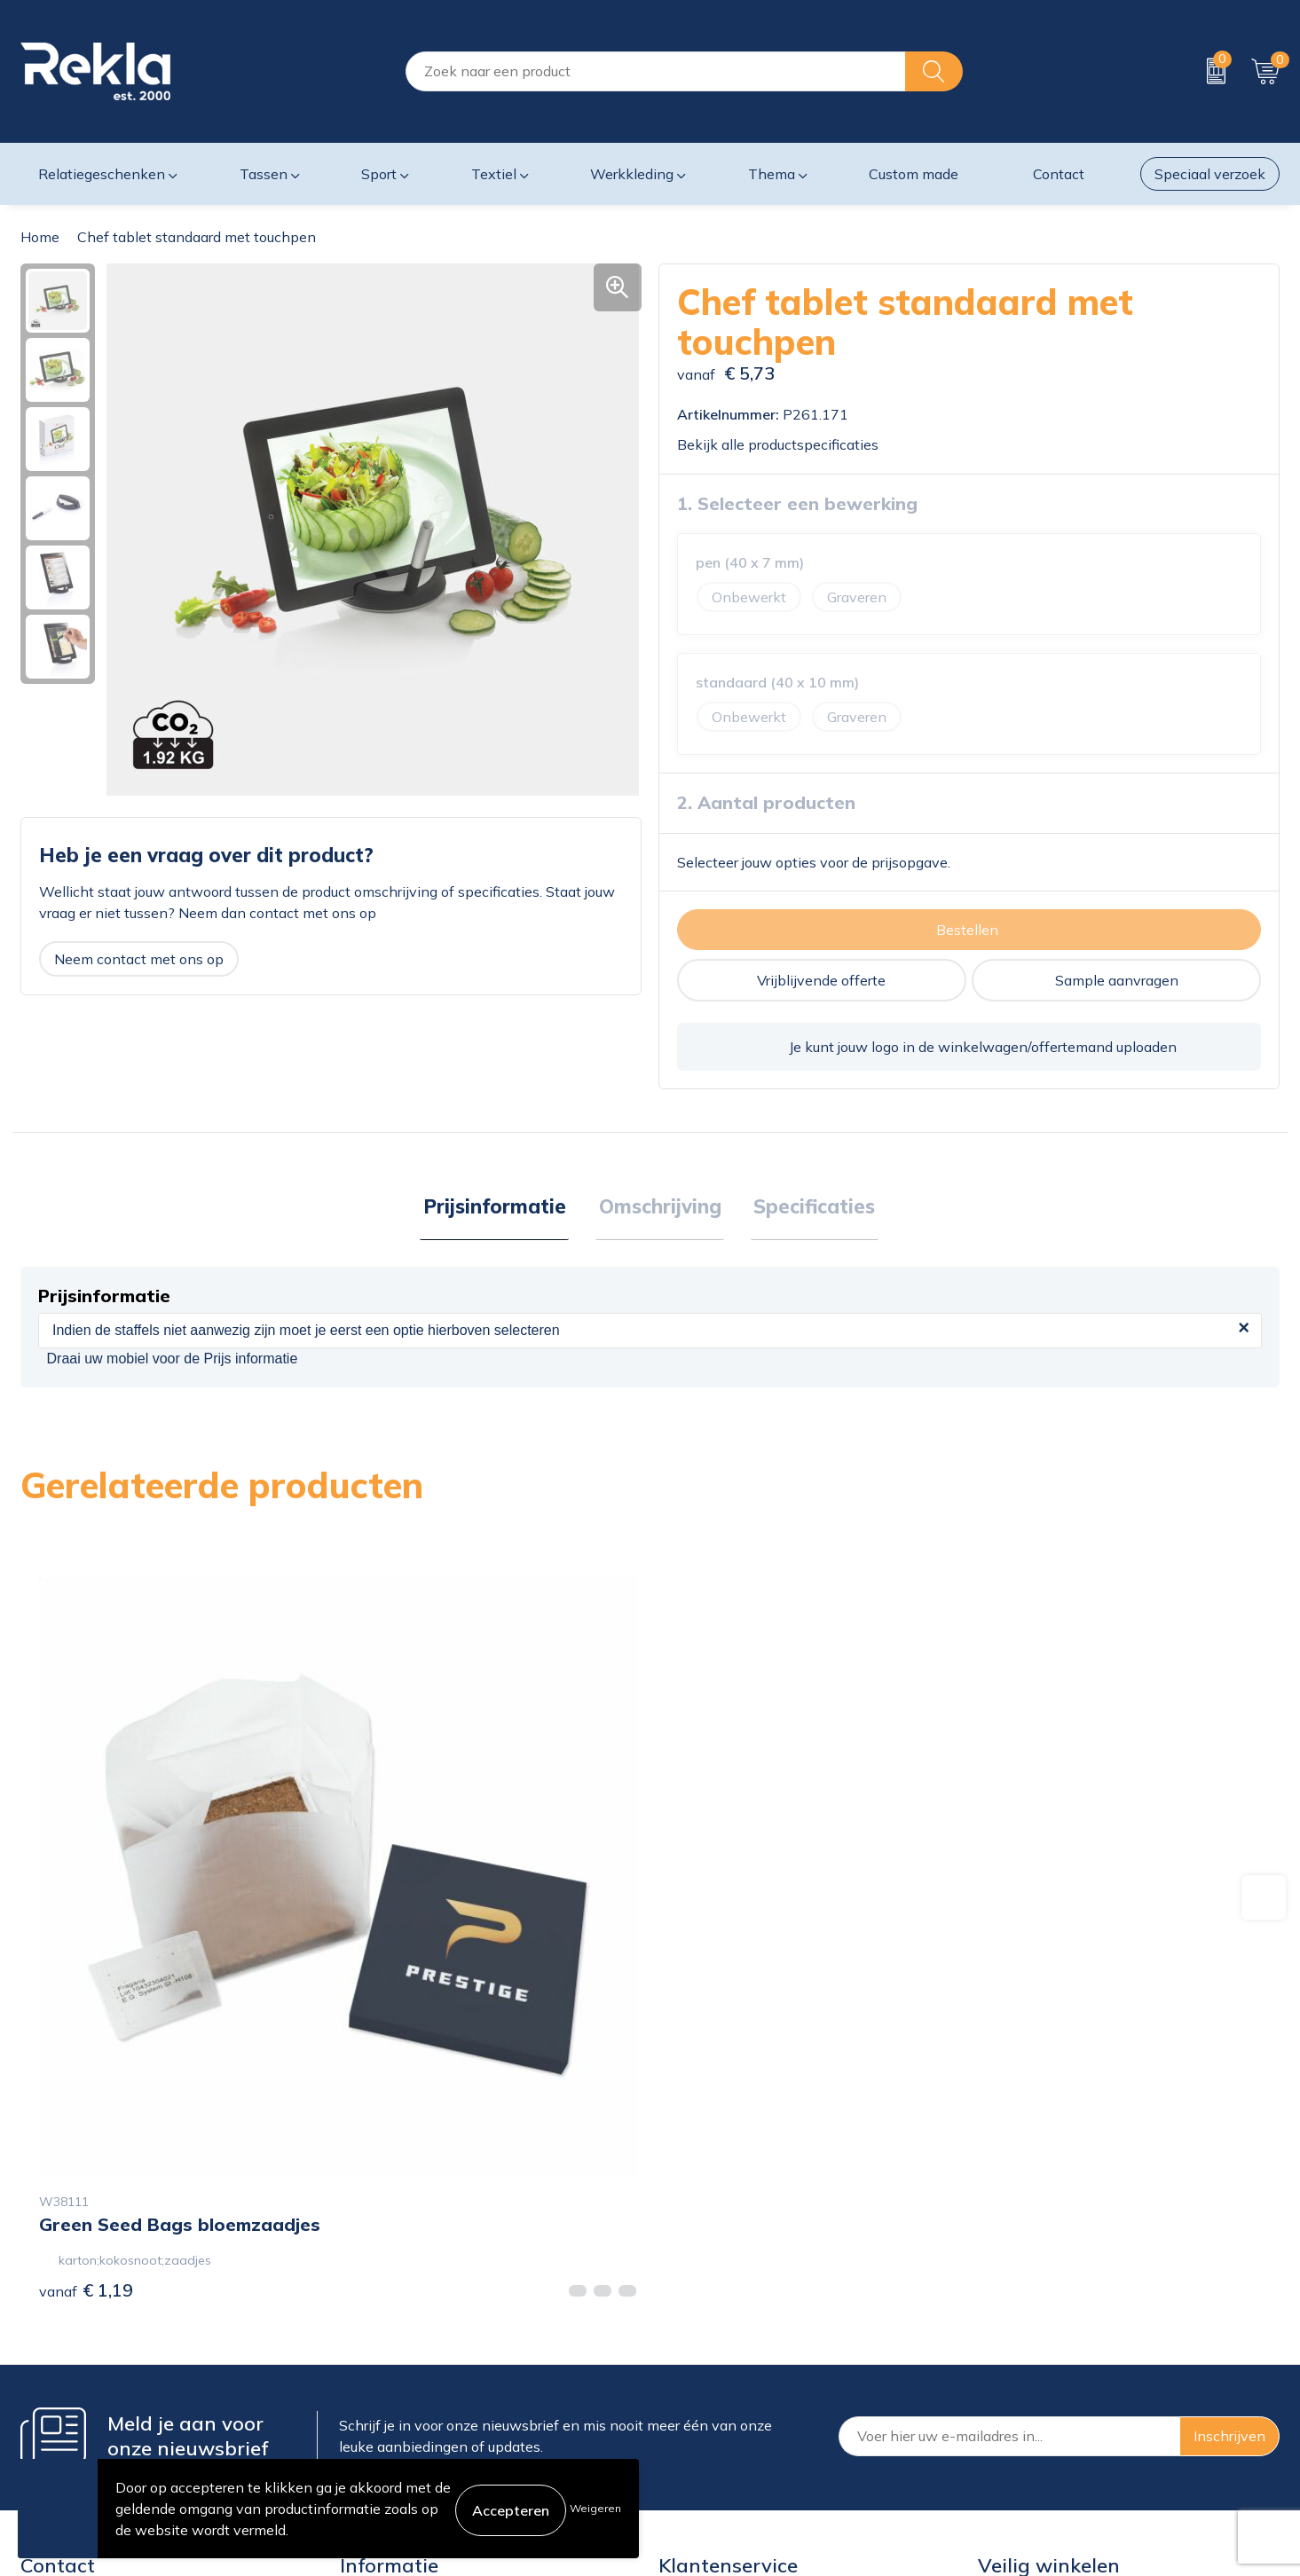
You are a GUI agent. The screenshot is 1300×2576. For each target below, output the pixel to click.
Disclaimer (1012, 2366)
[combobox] (656, 71)
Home (39, 237)
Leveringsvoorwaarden (1053, 2394)
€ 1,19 (86, 1999)
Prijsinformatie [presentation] (500, 1208)
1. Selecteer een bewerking (797, 503)
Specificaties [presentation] (809, 1208)
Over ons (369, 2309)
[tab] (500, 1209)
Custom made (913, 174)
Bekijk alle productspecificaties (784, 444)
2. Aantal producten (766, 802)
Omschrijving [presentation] (660, 1208)
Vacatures (372, 2337)
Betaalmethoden (713, 2366)
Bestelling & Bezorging (732, 2337)
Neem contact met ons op (139, 959)
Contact (684, 2309)
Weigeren (595, 2508)
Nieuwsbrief (379, 2394)
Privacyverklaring (1034, 2337)
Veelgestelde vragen (406, 2422)
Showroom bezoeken (409, 2451)
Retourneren (698, 2394)
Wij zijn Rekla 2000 (404, 2366)
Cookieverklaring (1032, 2309)
